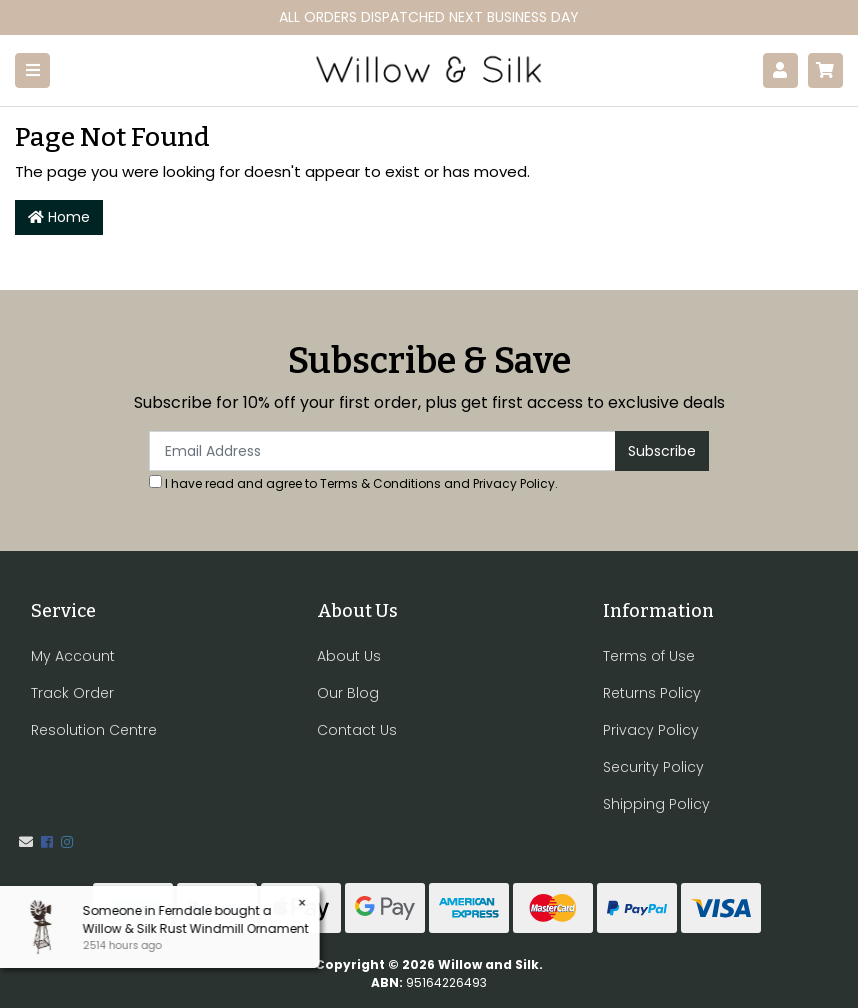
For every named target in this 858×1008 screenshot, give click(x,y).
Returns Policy (652, 693)
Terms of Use (649, 656)
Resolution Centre (94, 730)
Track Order (72, 693)
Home (59, 217)
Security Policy (653, 767)
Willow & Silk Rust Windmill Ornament (194, 928)
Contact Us (357, 730)
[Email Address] (382, 451)
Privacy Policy (514, 483)
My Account (73, 656)
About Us (349, 656)
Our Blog (348, 693)
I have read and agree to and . (353, 483)
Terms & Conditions (380, 483)
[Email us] (26, 842)
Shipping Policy (656, 804)
